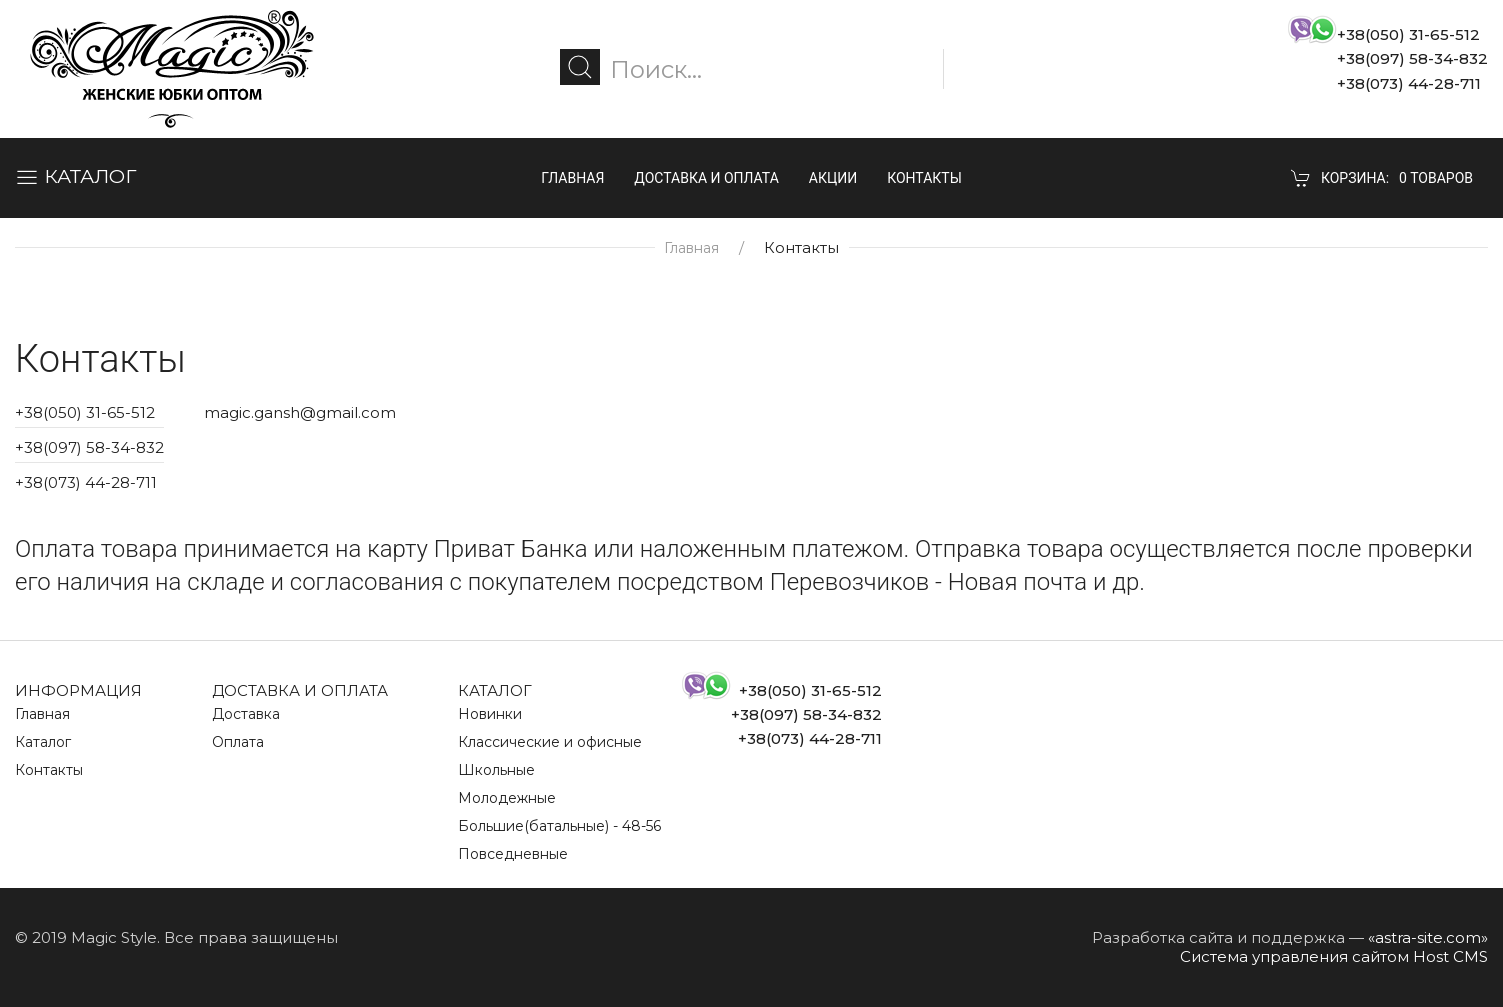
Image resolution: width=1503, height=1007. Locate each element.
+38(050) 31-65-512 (85, 412)
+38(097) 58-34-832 (89, 447)
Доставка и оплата (706, 178)
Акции (833, 178)
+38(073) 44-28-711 (86, 482)
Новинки (490, 714)
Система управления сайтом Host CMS (1334, 956)
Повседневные (513, 854)
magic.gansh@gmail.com (300, 412)
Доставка (246, 714)
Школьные (496, 770)
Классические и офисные (550, 742)
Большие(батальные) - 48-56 (559, 826)
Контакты (924, 178)
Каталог (43, 742)
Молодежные (507, 798)
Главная (572, 178)
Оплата (238, 742)
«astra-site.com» (1428, 937)
